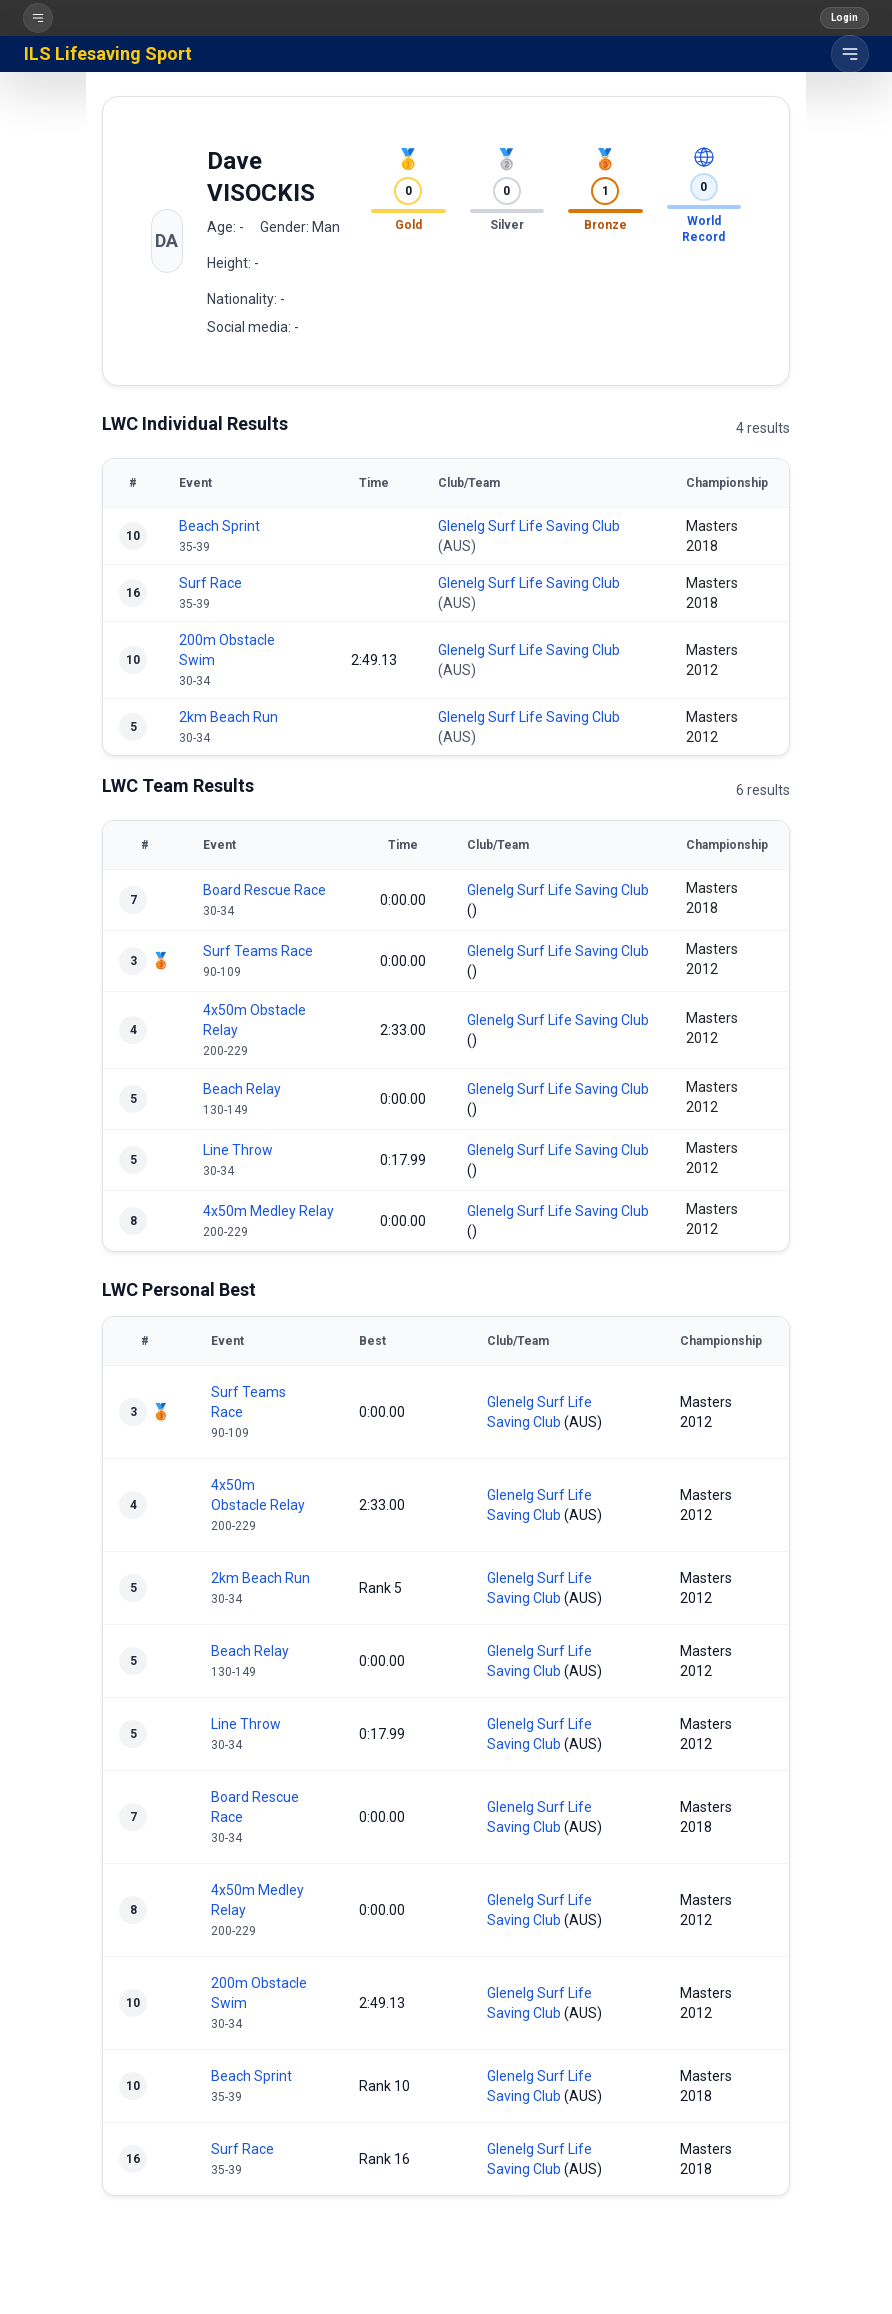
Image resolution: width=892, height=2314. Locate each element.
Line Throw (238, 1150)
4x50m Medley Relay (268, 1211)
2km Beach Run (228, 717)
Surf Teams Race (258, 951)
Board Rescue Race (264, 890)
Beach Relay (242, 1089)
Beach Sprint (219, 526)
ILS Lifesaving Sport (108, 53)
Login (844, 17)
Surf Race (210, 583)
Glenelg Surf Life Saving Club (529, 526)
